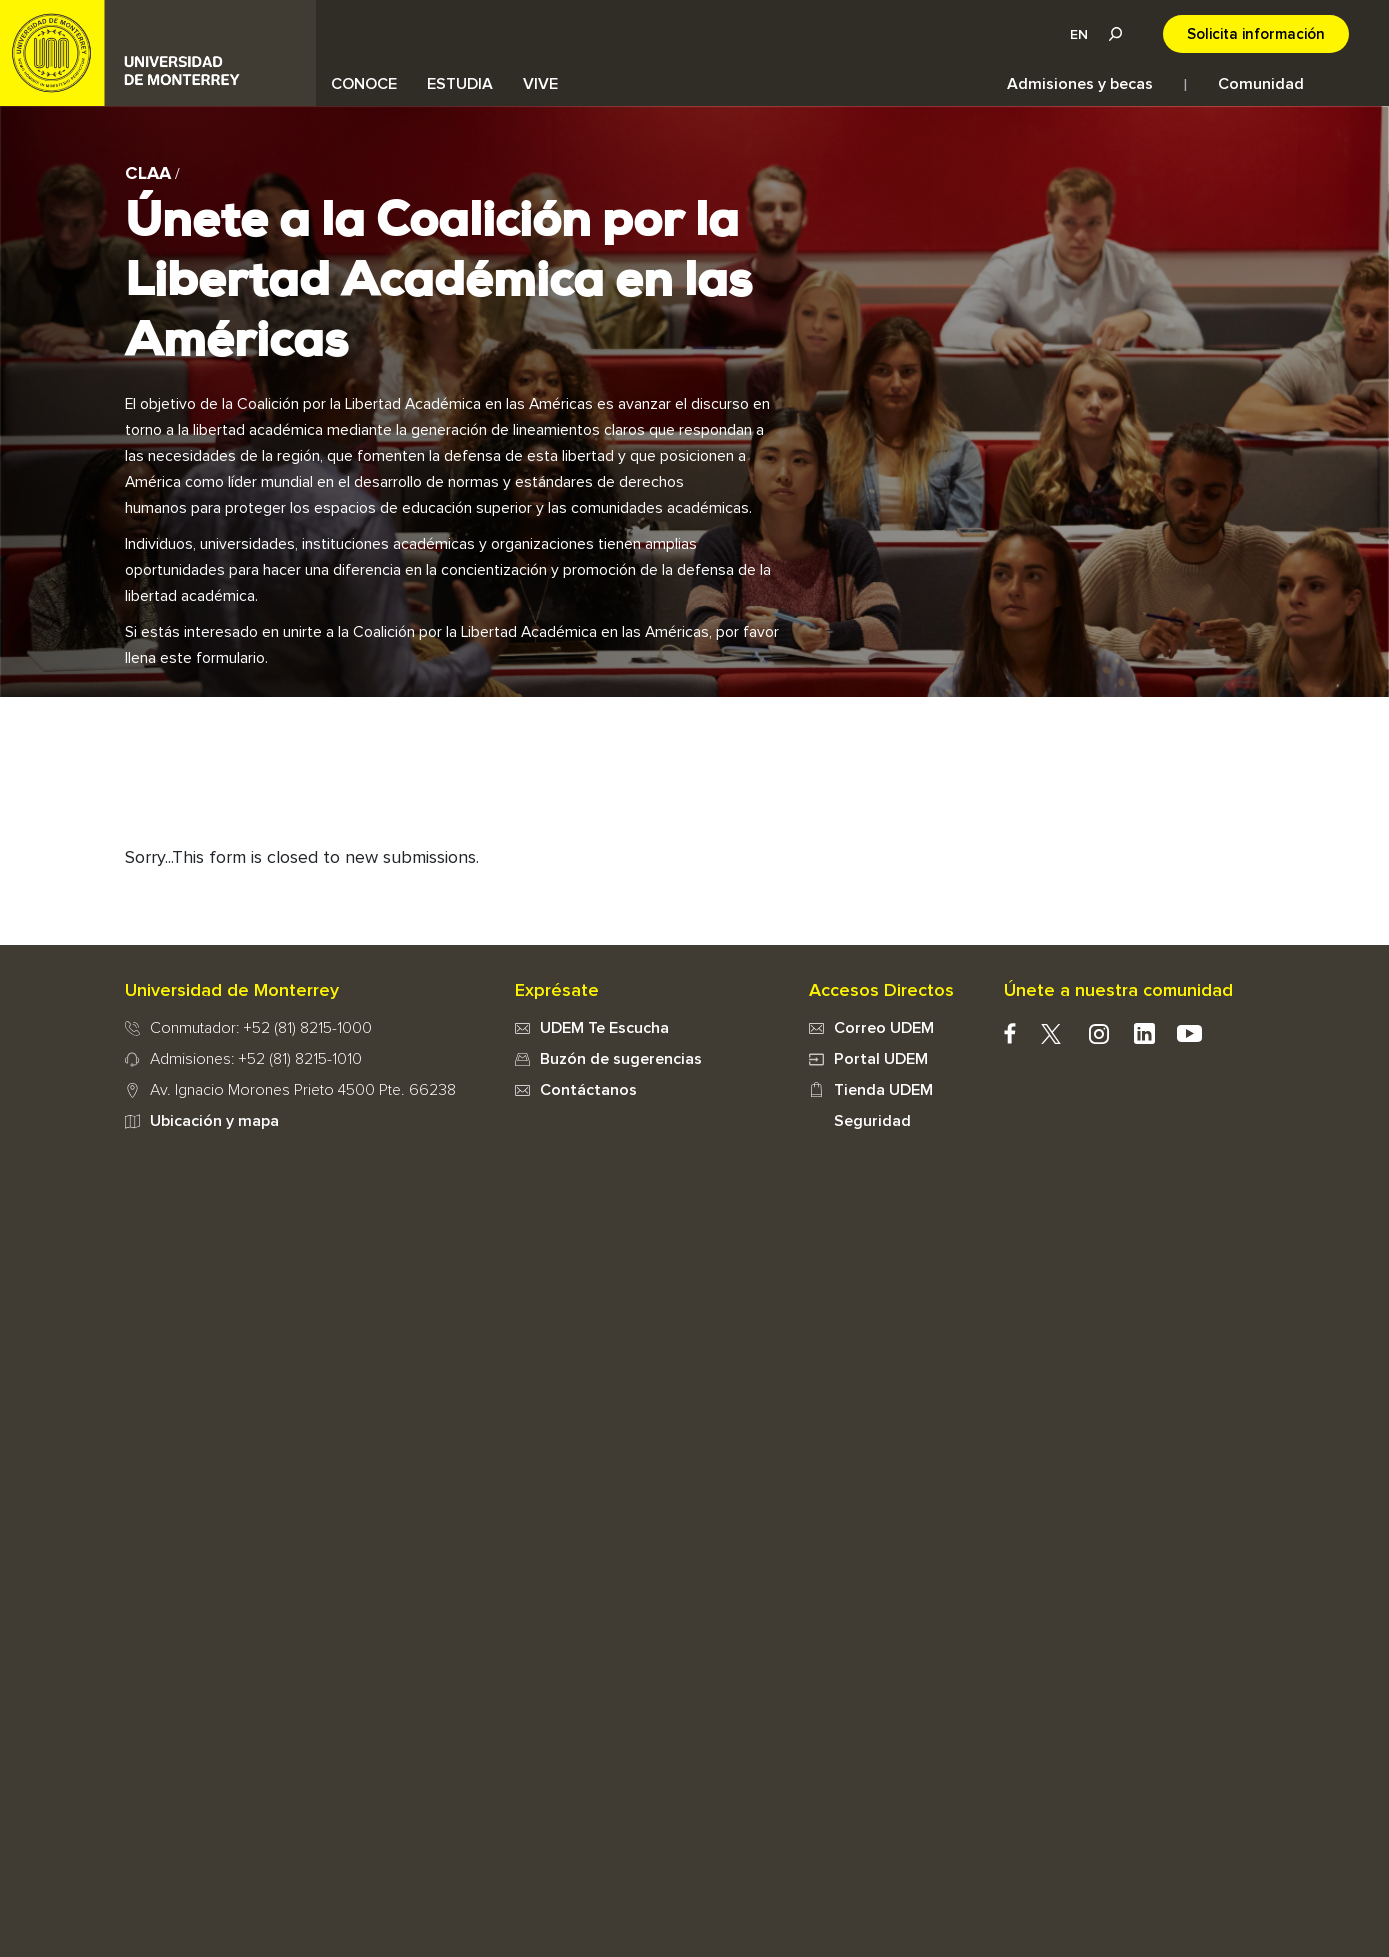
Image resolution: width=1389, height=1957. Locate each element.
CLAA (148, 174)
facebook (1010, 1033)
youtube (1189, 1033)
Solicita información (1256, 34)
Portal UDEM (881, 1059)
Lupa (1115, 34)
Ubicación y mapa (214, 1121)
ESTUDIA (460, 84)
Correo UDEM (884, 1028)
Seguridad (872, 1121)
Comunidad (1261, 84)
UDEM (158, 53)
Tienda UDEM (883, 1090)
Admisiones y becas (1080, 84)
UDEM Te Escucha (604, 1028)
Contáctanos (588, 1090)
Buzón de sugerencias (621, 1059)
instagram (1099, 1033)
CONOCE (364, 84)
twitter (1051, 1033)
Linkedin (1144, 1033)
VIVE (540, 84)
